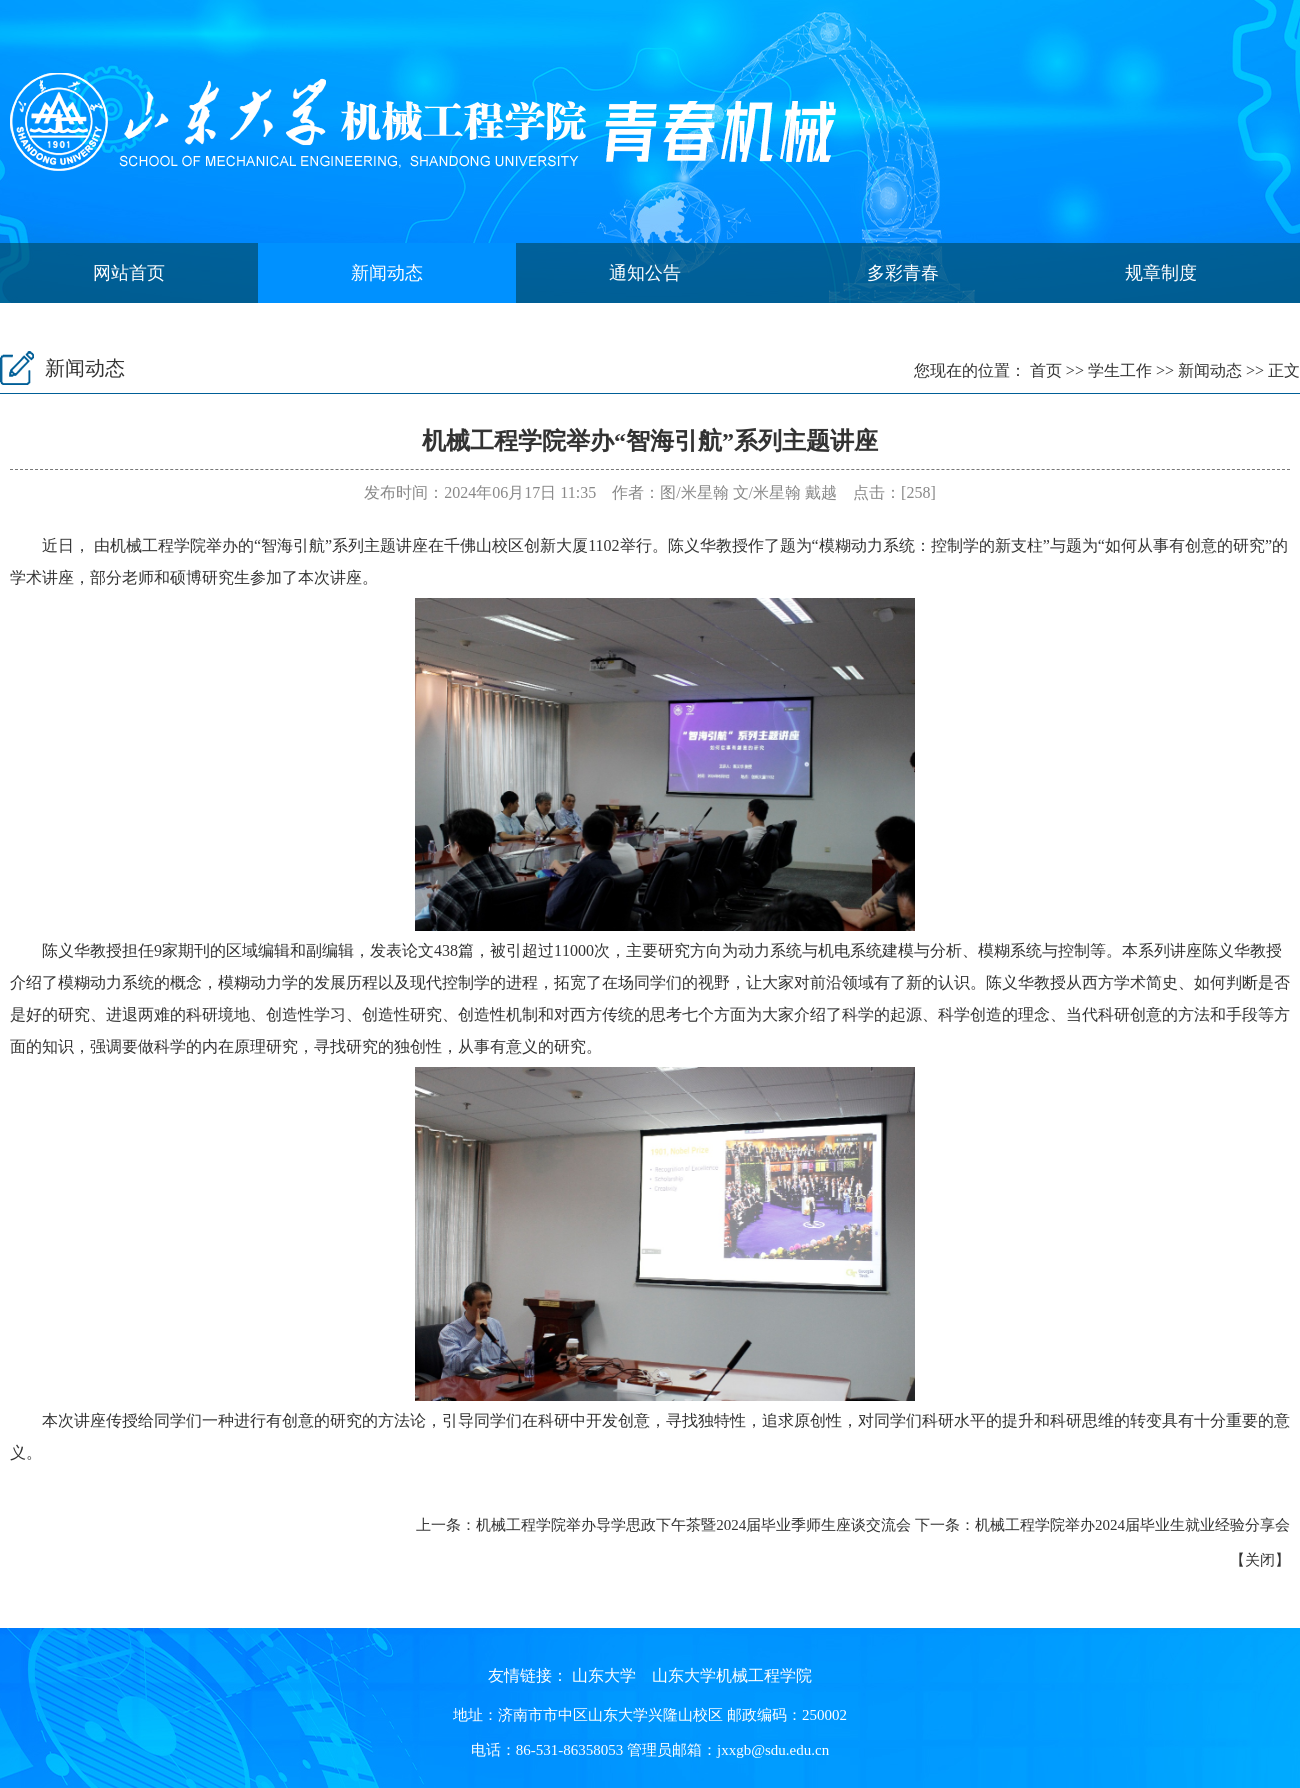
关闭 (1260, 1560)
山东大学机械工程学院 (732, 1675)
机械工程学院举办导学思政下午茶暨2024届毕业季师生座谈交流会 (693, 1525)
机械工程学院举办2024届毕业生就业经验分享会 (1132, 1525)
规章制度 (1161, 273)
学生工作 (1120, 370)
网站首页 (129, 273)
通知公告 (645, 273)
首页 (1046, 370)
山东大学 (604, 1675)
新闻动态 (387, 273)
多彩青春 (903, 273)
